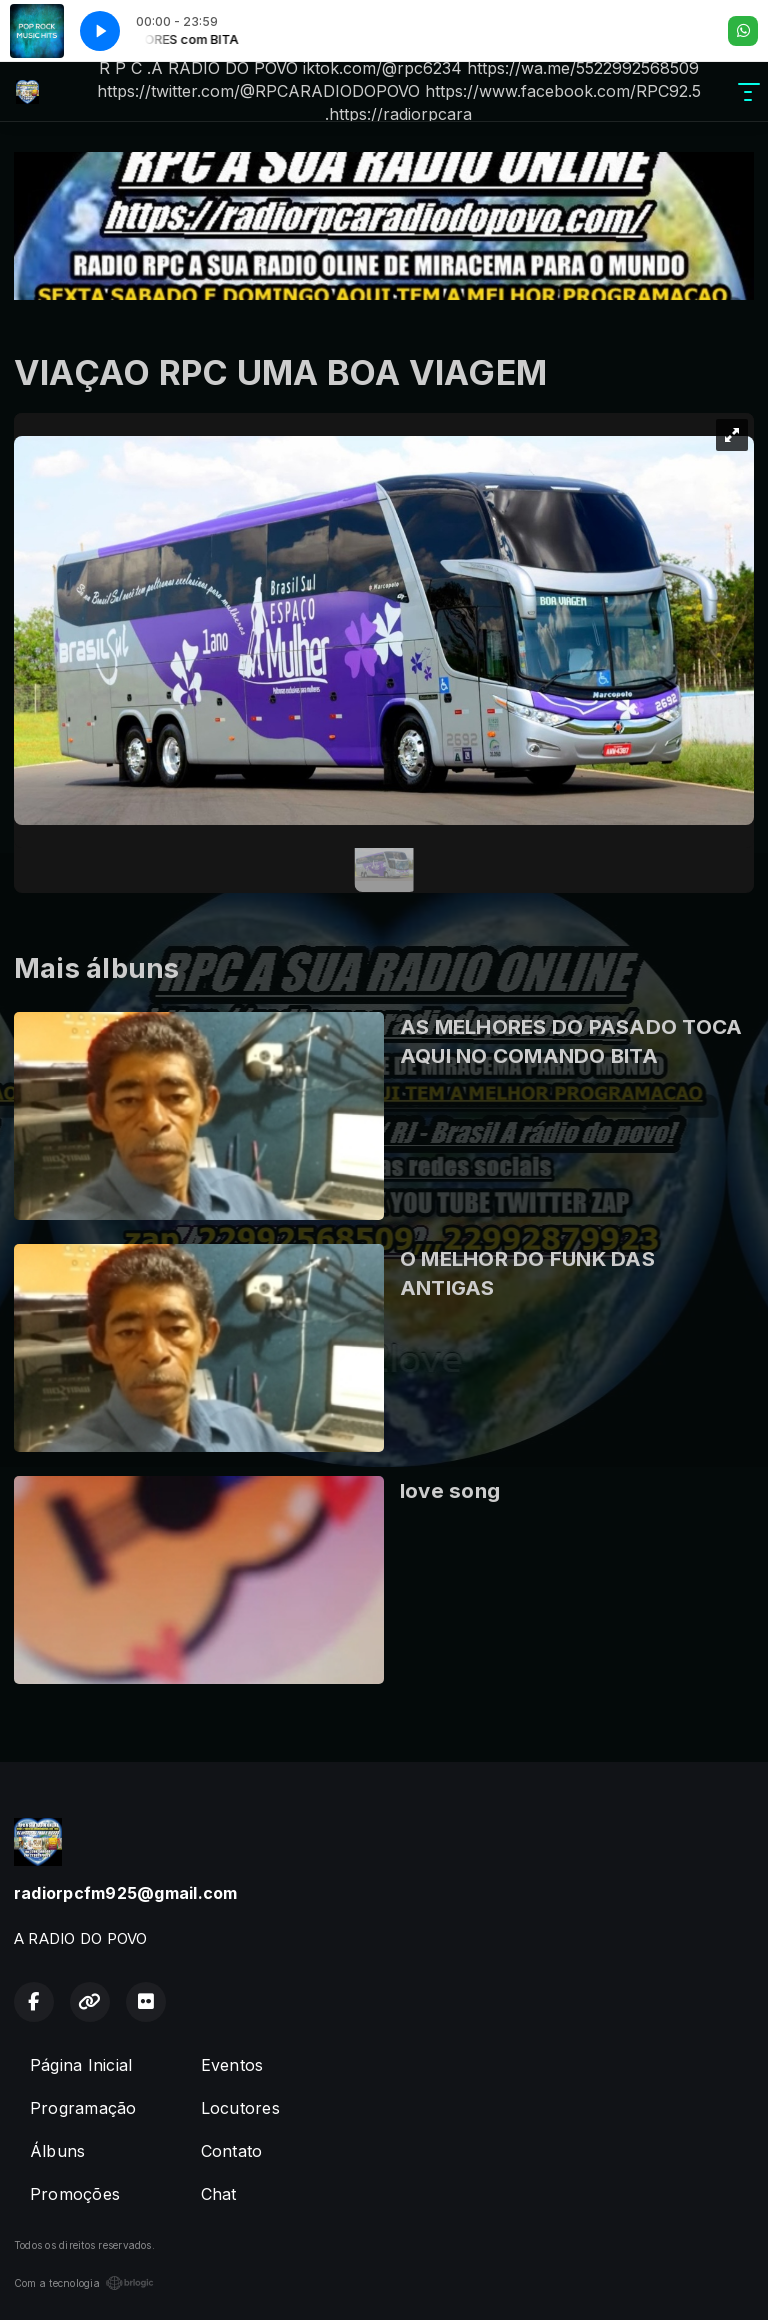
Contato (232, 2151)
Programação (83, 2108)
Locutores (240, 2108)
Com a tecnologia (84, 2283)
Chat (219, 2194)
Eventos (232, 2065)
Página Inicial (81, 2065)
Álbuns (57, 2151)
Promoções (75, 2194)
